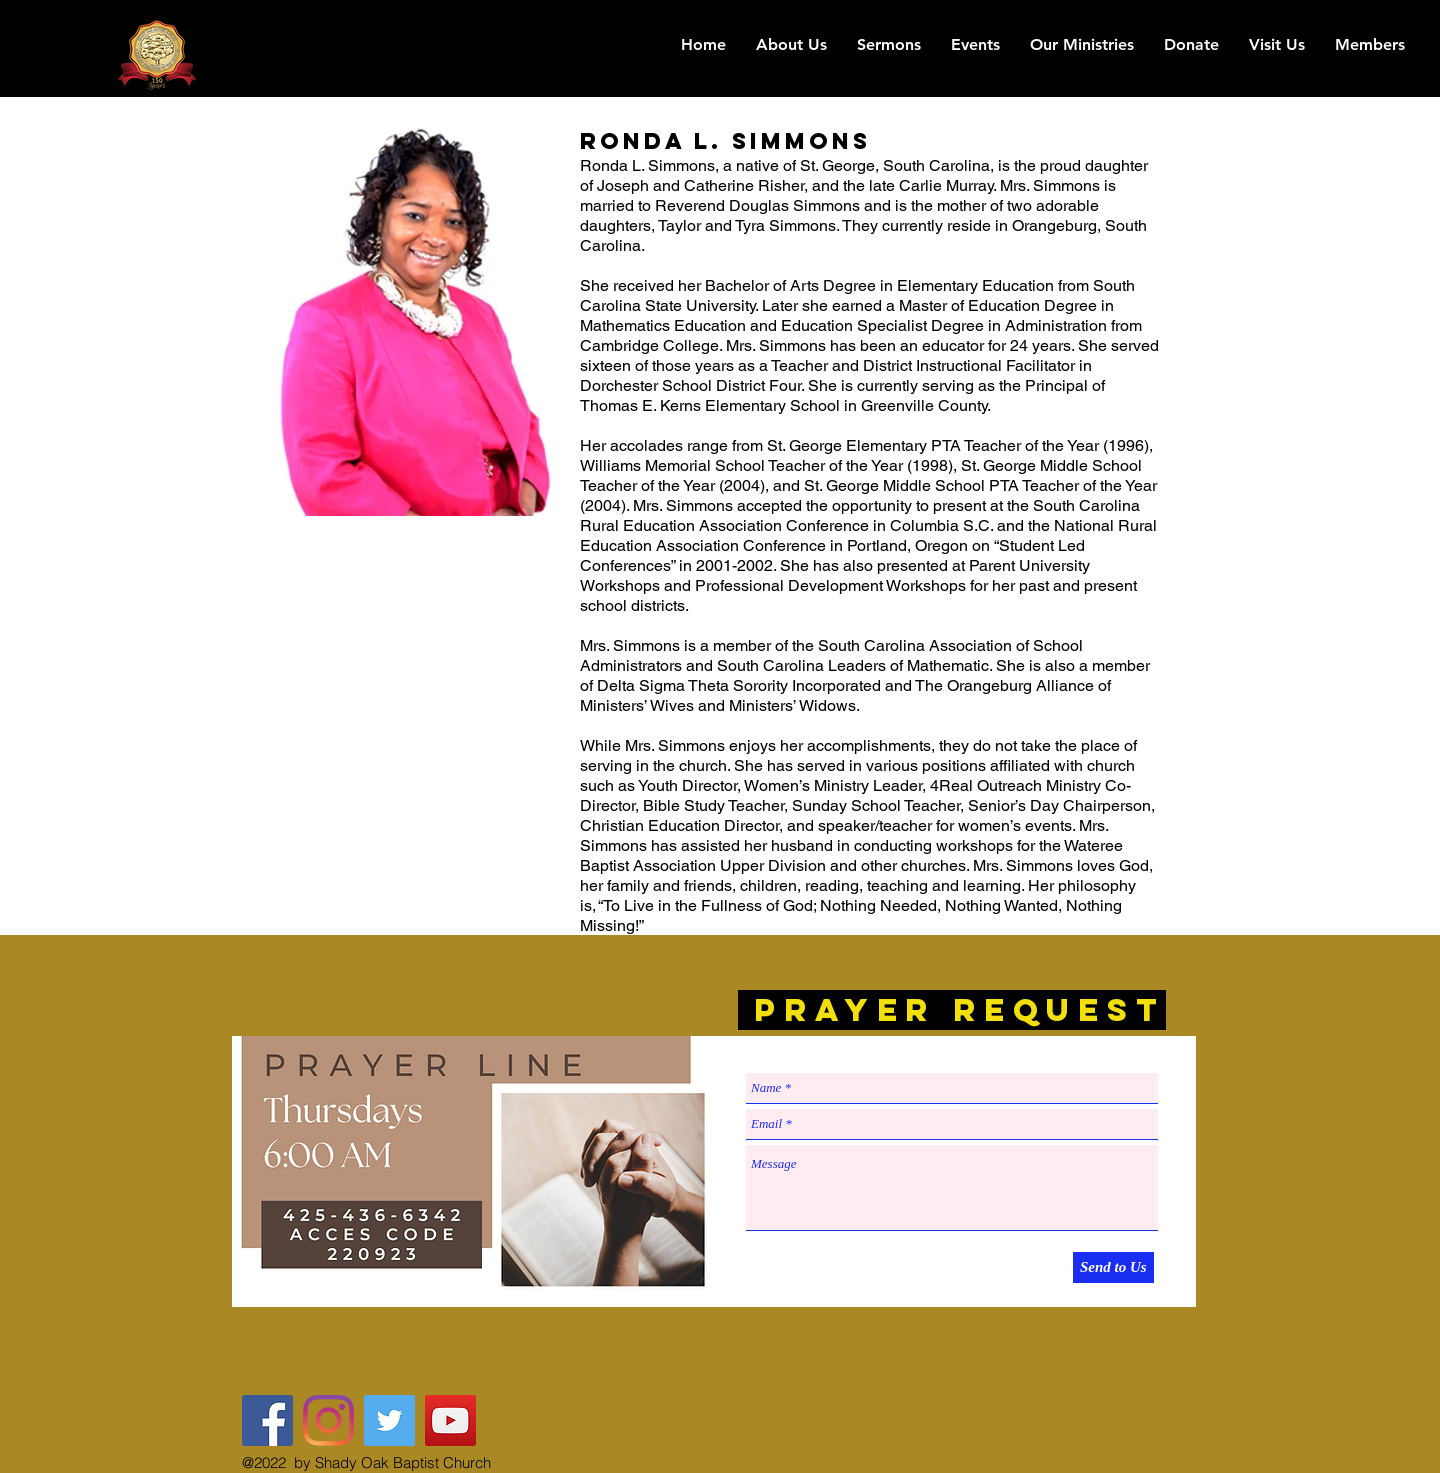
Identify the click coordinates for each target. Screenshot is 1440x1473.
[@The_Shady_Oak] (389, 1420)
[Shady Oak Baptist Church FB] (267, 1420)
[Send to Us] (1113, 1267)
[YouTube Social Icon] (450, 1420)
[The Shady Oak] (328, 1420)
